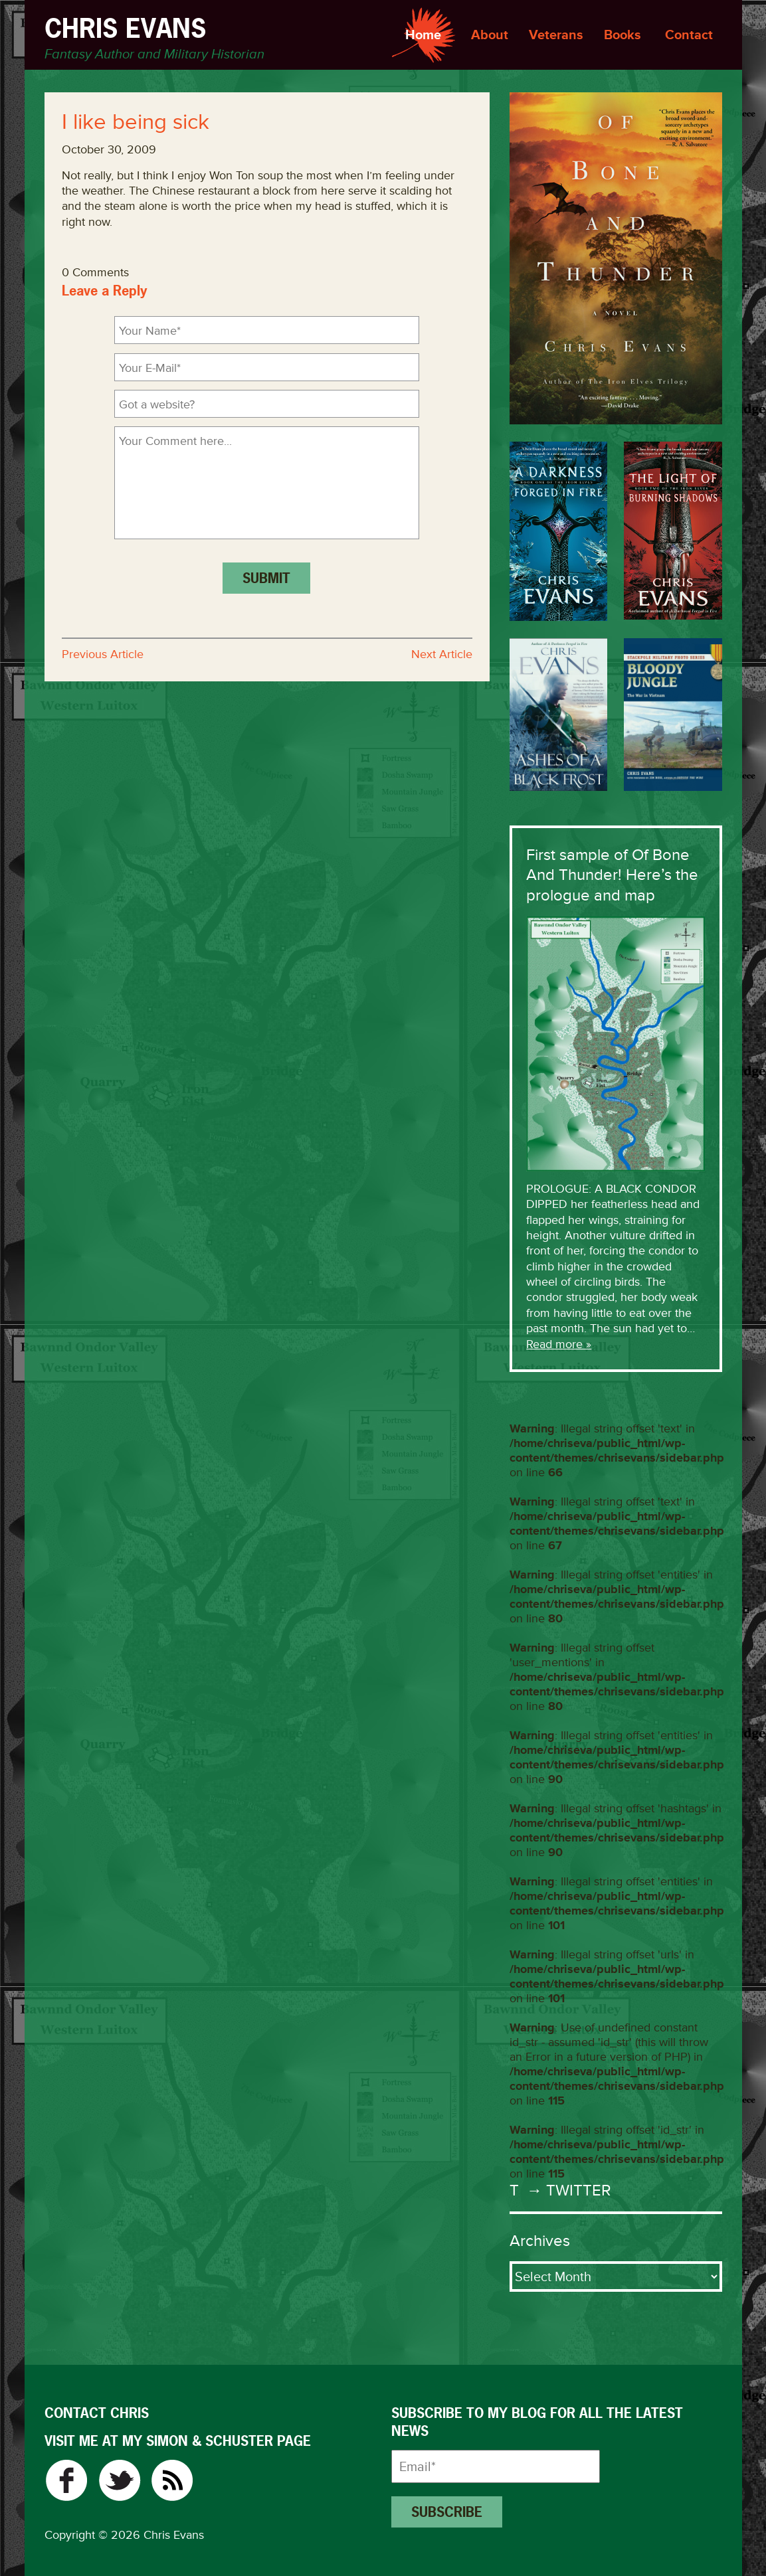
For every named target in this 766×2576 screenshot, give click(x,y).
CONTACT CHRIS (97, 2413)
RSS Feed (172, 2480)
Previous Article (103, 654)
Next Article (441, 654)
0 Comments (95, 272)
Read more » (558, 1344)
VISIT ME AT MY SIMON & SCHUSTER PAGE (178, 2441)
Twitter (119, 2480)
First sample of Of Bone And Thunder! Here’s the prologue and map (612, 875)
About (489, 35)
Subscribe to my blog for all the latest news (537, 2422)
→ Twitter (567, 2190)
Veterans (556, 35)
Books (622, 35)
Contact (689, 35)
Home (423, 35)
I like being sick (135, 122)
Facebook (66, 2480)
